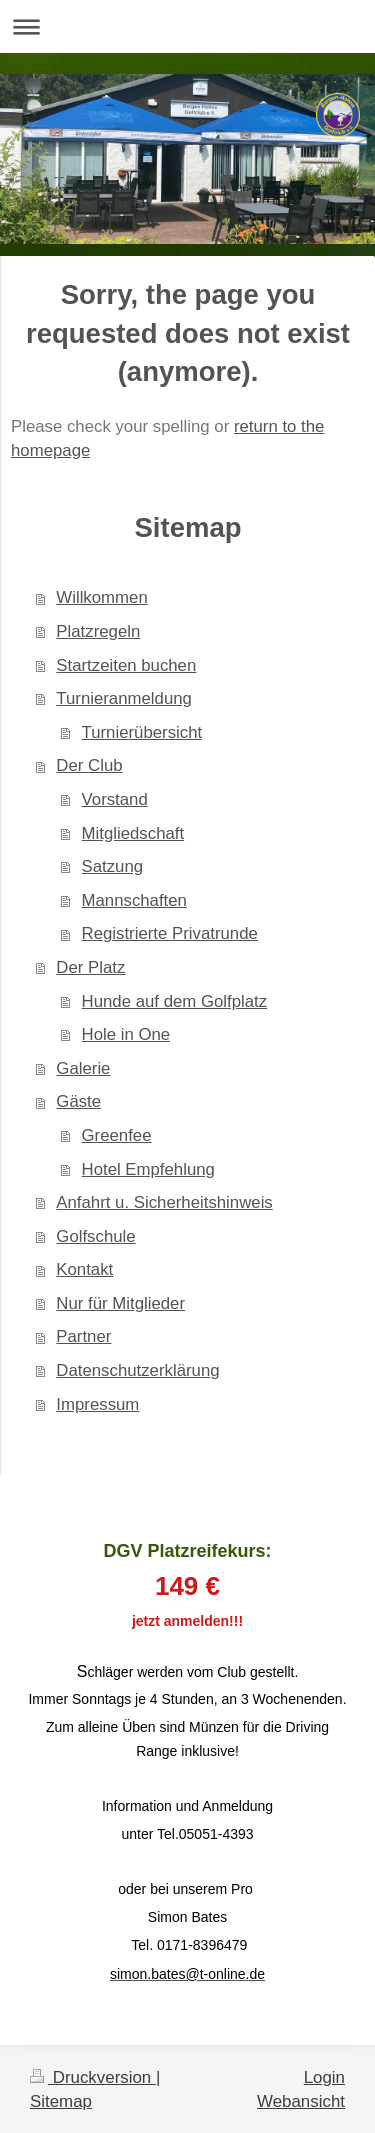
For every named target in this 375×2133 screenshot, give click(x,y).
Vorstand (115, 799)
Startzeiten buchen (126, 665)
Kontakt (84, 1269)
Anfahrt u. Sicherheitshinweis (164, 1202)
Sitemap (61, 2101)
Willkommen (101, 597)
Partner (83, 1336)
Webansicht (301, 2101)
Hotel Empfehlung (148, 1169)
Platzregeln (98, 631)
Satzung (113, 866)
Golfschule (95, 1236)
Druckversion (93, 2077)
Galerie (83, 1068)
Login (324, 2077)
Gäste (78, 1101)
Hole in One (126, 1034)
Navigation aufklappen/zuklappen (187, 26)
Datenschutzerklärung (137, 1370)
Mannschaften (134, 900)
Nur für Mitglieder (120, 1303)
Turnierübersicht (142, 732)
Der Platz (90, 967)
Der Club (89, 765)
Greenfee (117, 1135)
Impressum (97, 1404)
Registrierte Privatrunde (170, 933)
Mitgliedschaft (133, 833)
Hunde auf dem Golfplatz (175, 1001)
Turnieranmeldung (124, 698)
